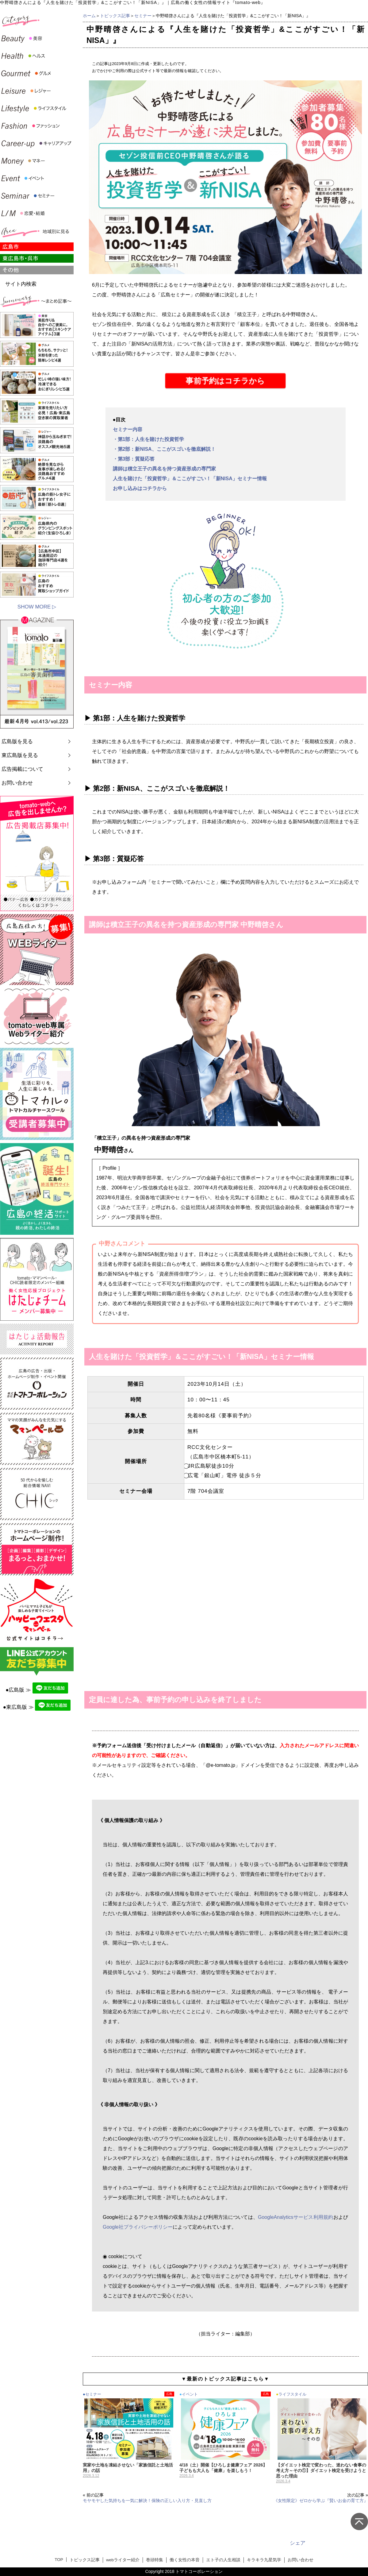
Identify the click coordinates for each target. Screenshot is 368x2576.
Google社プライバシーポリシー (138, 2227)
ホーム (89, 15)
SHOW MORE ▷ (36, 607)
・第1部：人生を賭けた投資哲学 (148, 439)
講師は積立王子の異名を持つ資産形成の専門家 (164, 468)
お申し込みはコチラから (140, 488)
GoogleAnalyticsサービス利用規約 (295, 2217)
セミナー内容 (127, 429)
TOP (59, 2559)
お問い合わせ (17, 783)
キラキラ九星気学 (264, 2560)
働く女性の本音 (185, 2560)
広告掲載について (22, 769)
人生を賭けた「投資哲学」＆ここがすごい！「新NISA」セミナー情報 (190, 478)
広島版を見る (17, 741)
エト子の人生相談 (223, 2560)
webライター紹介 (123, 2560)
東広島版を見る (20, 755)
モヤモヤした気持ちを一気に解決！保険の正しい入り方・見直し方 (147, 2500)
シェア (297, 2543)
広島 (169, 2394)
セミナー (142, 15)
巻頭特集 (154, 2560)
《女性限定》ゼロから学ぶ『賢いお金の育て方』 (321, 2500)
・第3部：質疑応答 (134, 459)
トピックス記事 (115, 15)
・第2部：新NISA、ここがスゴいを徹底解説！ (164, 449)
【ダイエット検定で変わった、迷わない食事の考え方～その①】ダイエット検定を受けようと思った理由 (321, 2470)
